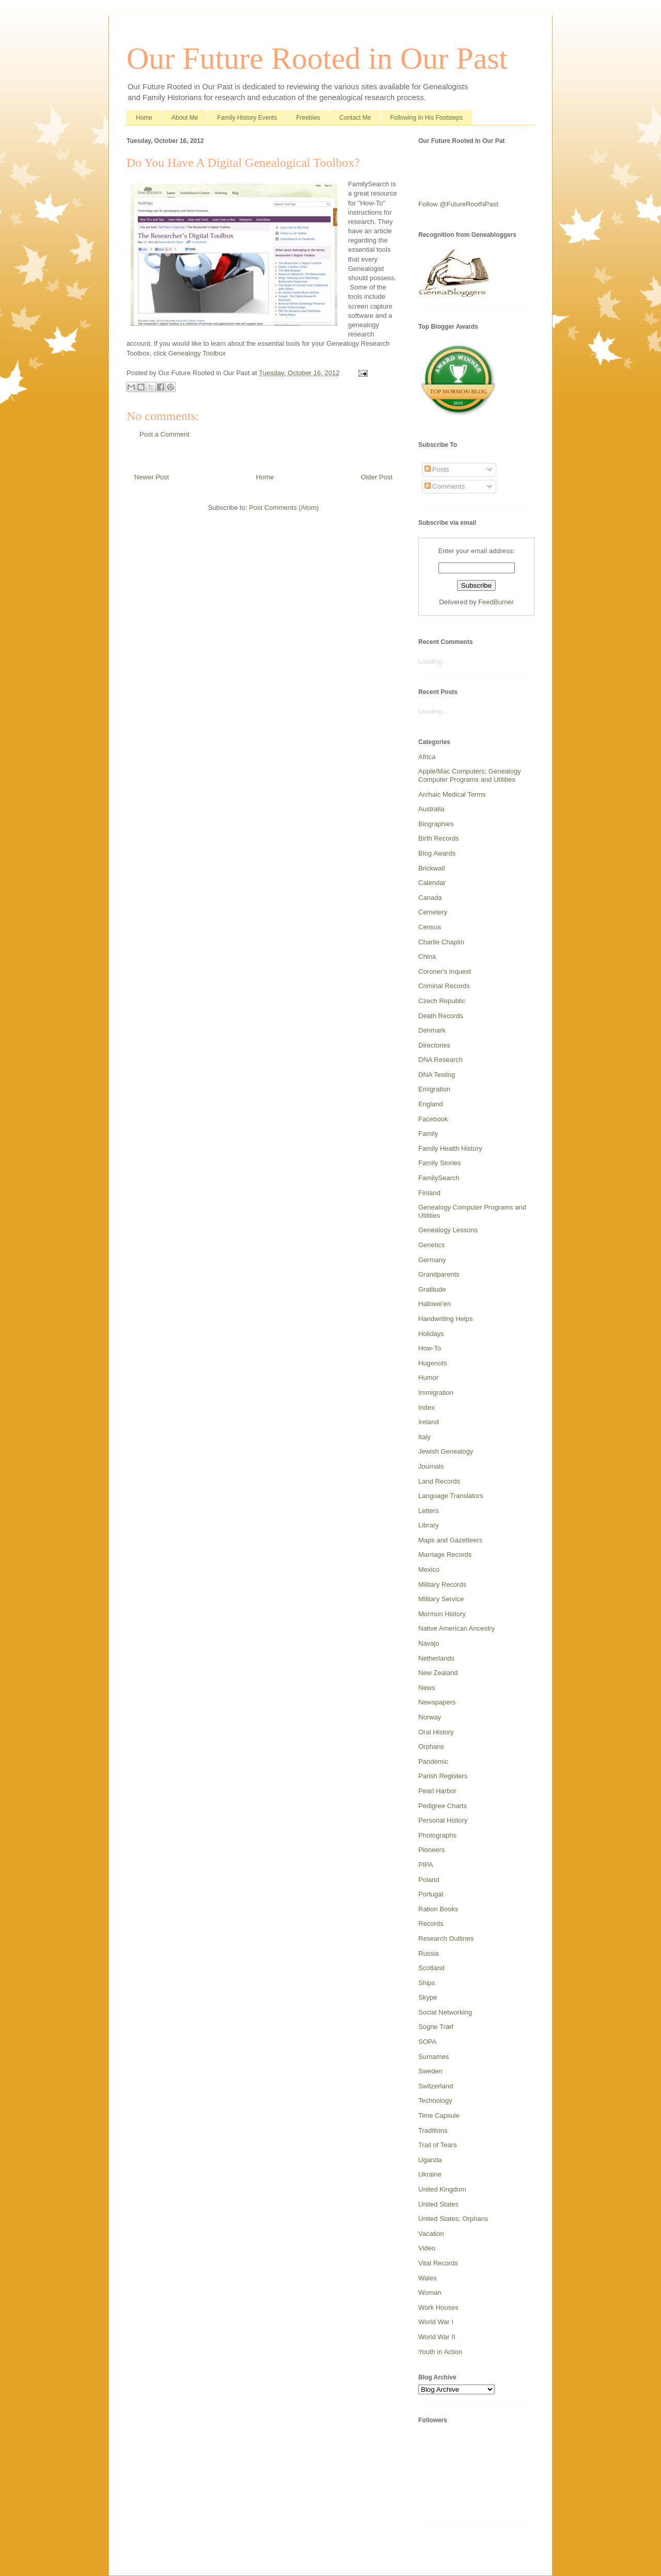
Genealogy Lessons (448, 1230)
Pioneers (431, 1850)
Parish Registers (442, 1776)
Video (426, 2248)
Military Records (442, 1584)
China (427, 956)
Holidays (431, 1334)
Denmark (432, 1030)
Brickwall (431, 868)
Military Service (441, 1599)
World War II (436, 2337)
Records (430, 1923)
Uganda (430, 2160)
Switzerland (435, 2086)
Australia (431, 809)
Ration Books (438, 1909)
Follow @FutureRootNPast (458, 204)
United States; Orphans (453, 2219)
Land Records (439, 1481)
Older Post (376, 477)
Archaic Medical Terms (452, 794)
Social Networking (445, 2012)
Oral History (436, 1732)
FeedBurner (496, 602)
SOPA (427, 2042)
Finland (429, 1193)
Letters (428, 1511)
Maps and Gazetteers (450, 1540)
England (430, 1104)
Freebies (308, 117)
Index (426, 1407)
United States (438, 2204)
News (426, 1688)
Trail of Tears (437, 2145)
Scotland (431, 1968)
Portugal (430, 1894)
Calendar (432, 883)
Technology (435, 2100)
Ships (426, 1983)
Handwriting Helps (445, 1319)
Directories (434, 1045)
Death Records (440, 1016)
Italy (424, 1437)
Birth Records (438, 838)
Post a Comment (164, 434)
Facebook (433, 1119)
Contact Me (355, 117)
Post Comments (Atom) (284, 507)
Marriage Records (444, 1554)
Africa (426, 757)
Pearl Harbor (437, 1791)
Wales (427, 2278)
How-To (429, 1348)
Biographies (436, 824)
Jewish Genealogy (445, 1451)
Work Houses (438, 2307)
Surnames (433, 2056)
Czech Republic (441, 1001)
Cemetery (432, 912)
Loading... (433, 661)
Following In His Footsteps (426, 117)
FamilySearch (438, 1178)
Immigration (435, 1392)
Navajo (428, 1643)
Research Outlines (446, 1938)
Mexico (428, 1569)
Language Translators (450, 1496)
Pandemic (433, 1761)
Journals (431, 1466)
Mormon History (442, 1614)
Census (429, 927)
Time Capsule (439, 2115)
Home (144, 117)
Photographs (437, 1835)
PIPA (425, 1865)
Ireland (428, 1422)
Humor (428, 1377)
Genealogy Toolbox (197, 353)
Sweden (430, 2071)
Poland (428, 1879)
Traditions (433, 2130)
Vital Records (438, 2263)
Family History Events (247, 117)
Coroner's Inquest (444, 971)
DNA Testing (436, 1074)
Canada (430, 897)
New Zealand (438, 1673)
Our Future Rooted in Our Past (317, 58)
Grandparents (439, 1274)
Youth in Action (440, 2352)
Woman (430, 2292)
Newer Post (151, 477)
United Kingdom (442, 2189)
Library (428, 1525)
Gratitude (432, 1289)
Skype (427, 1997)
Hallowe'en (434, 1304)
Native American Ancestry (456, 1628)
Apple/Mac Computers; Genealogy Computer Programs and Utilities (469, 775)
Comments (444, 486)
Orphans (431, 1746)
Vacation (431, 2233)
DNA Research (440, 1060)
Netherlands (436, 1658)
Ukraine (430, 2174)
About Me (184, 117)
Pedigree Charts (442, 1806)
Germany (432, 1260)
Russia (428, 1953)
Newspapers (436, 1702)
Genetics (431, 1245)
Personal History (442, 1820)
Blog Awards (436, 853)
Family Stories (439, 1163)
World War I (435, 2322)
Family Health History (450, 1148)
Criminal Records (444, 986)
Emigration (434, 1089)
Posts (436, 469)
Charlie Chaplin (441, 942)
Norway (429, 1717)
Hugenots (432, 1363)
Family (428, 1133)
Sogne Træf (435, 2027)
